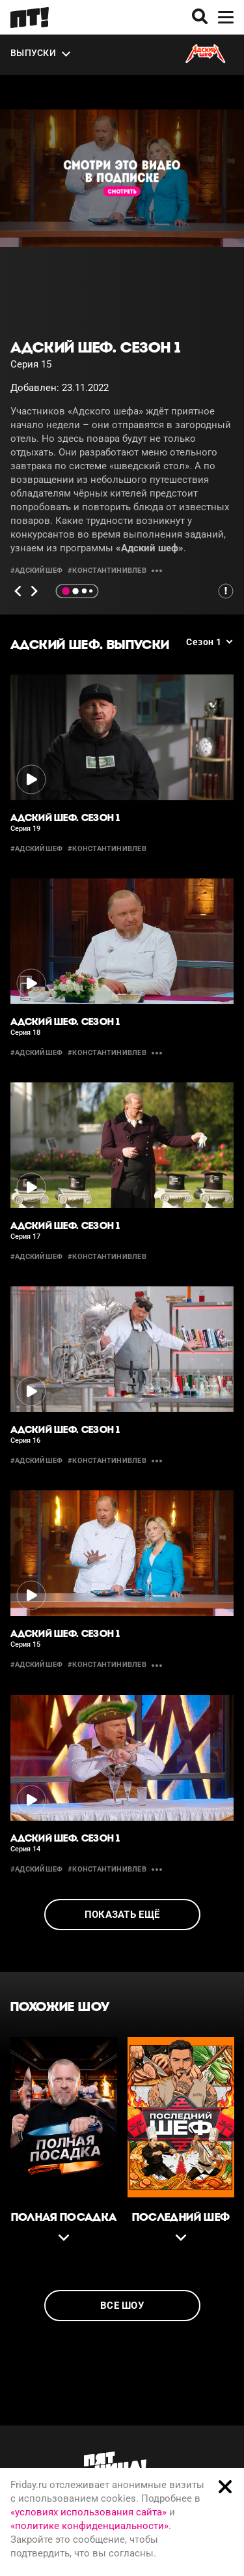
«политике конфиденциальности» (89, 2526)
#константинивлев (107, 570)
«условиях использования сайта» (88, 2512)
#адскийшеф (36, 570)
